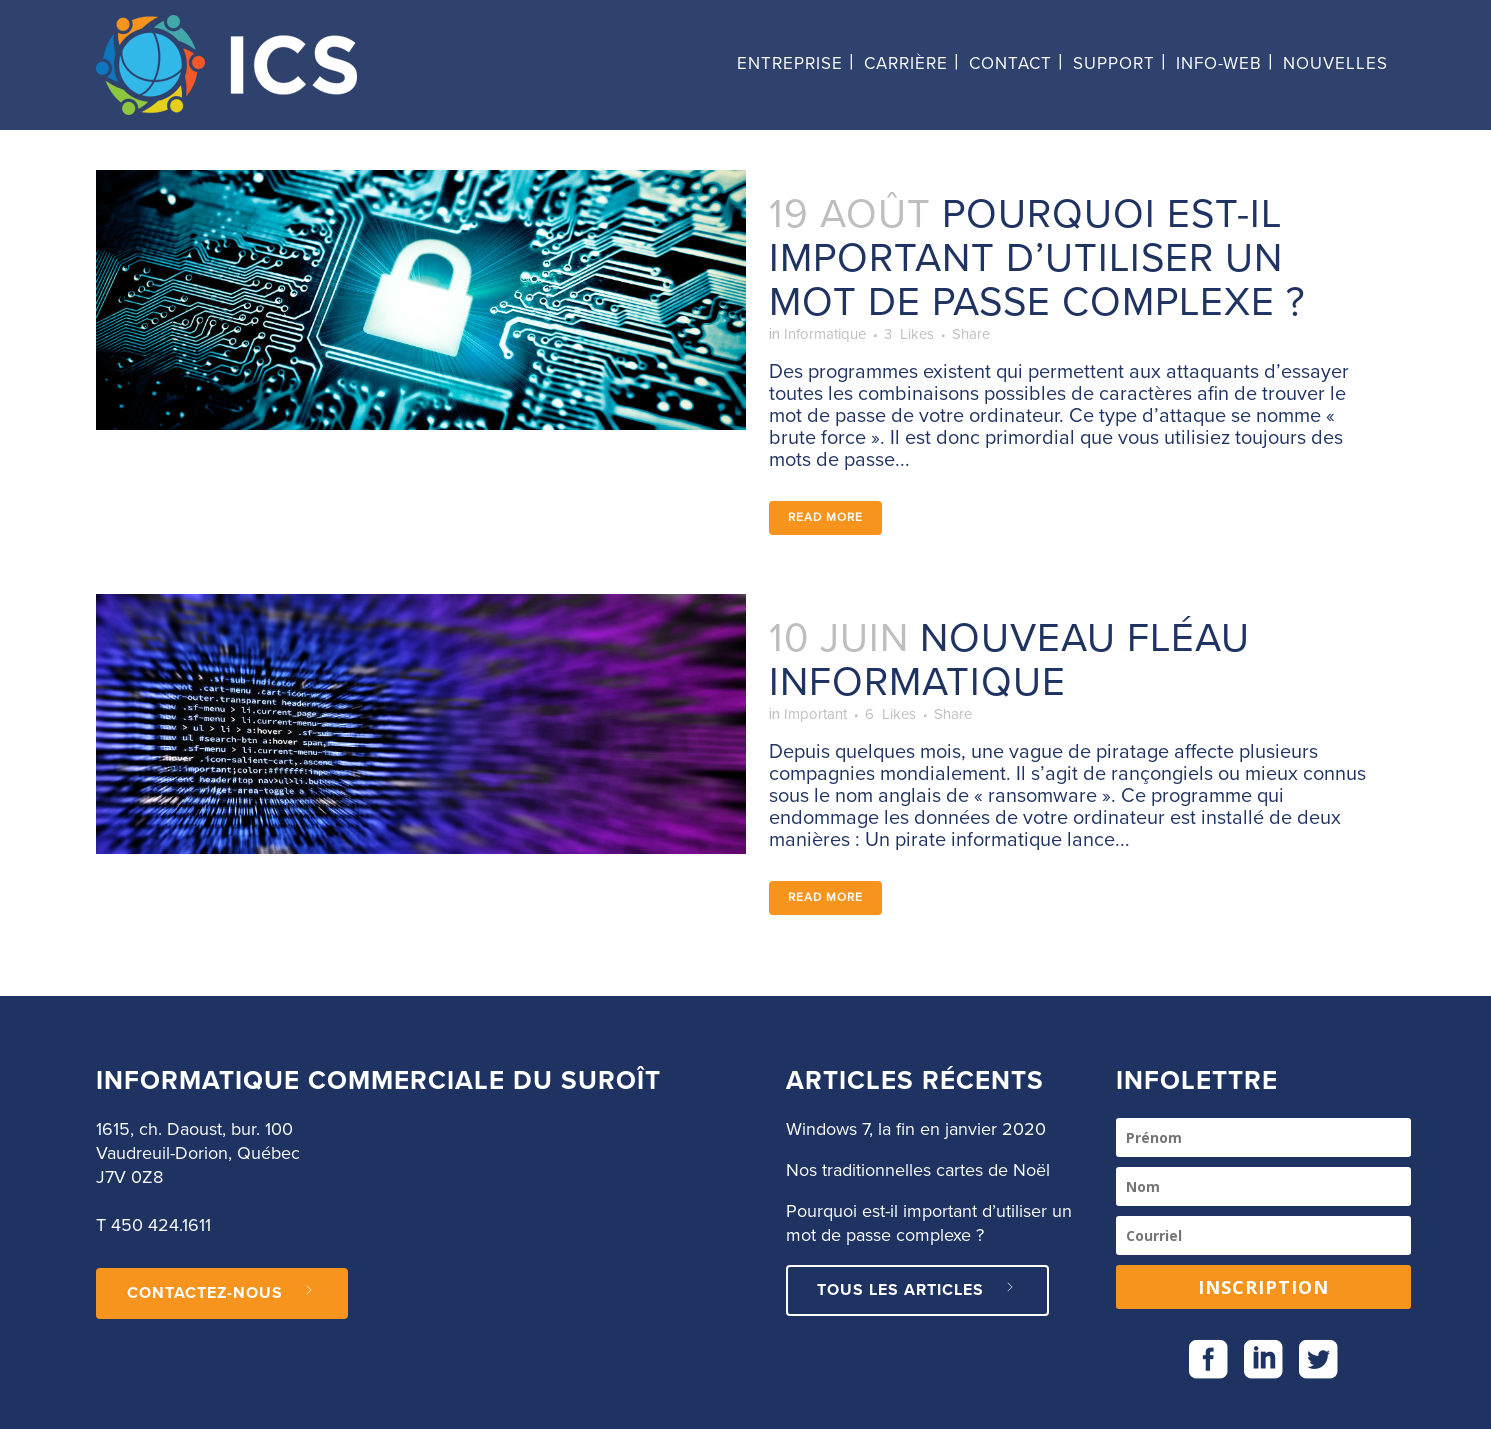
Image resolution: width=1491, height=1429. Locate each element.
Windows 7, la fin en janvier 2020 (916, 1130)
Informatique (844, 339)
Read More (825, 527)
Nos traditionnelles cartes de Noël (918, 1171)
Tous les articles (917, 1290)
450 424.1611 (161, 1226)
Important (831, 730)
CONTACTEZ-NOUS (222, 1293)
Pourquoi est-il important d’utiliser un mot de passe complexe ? (1037, 259)
